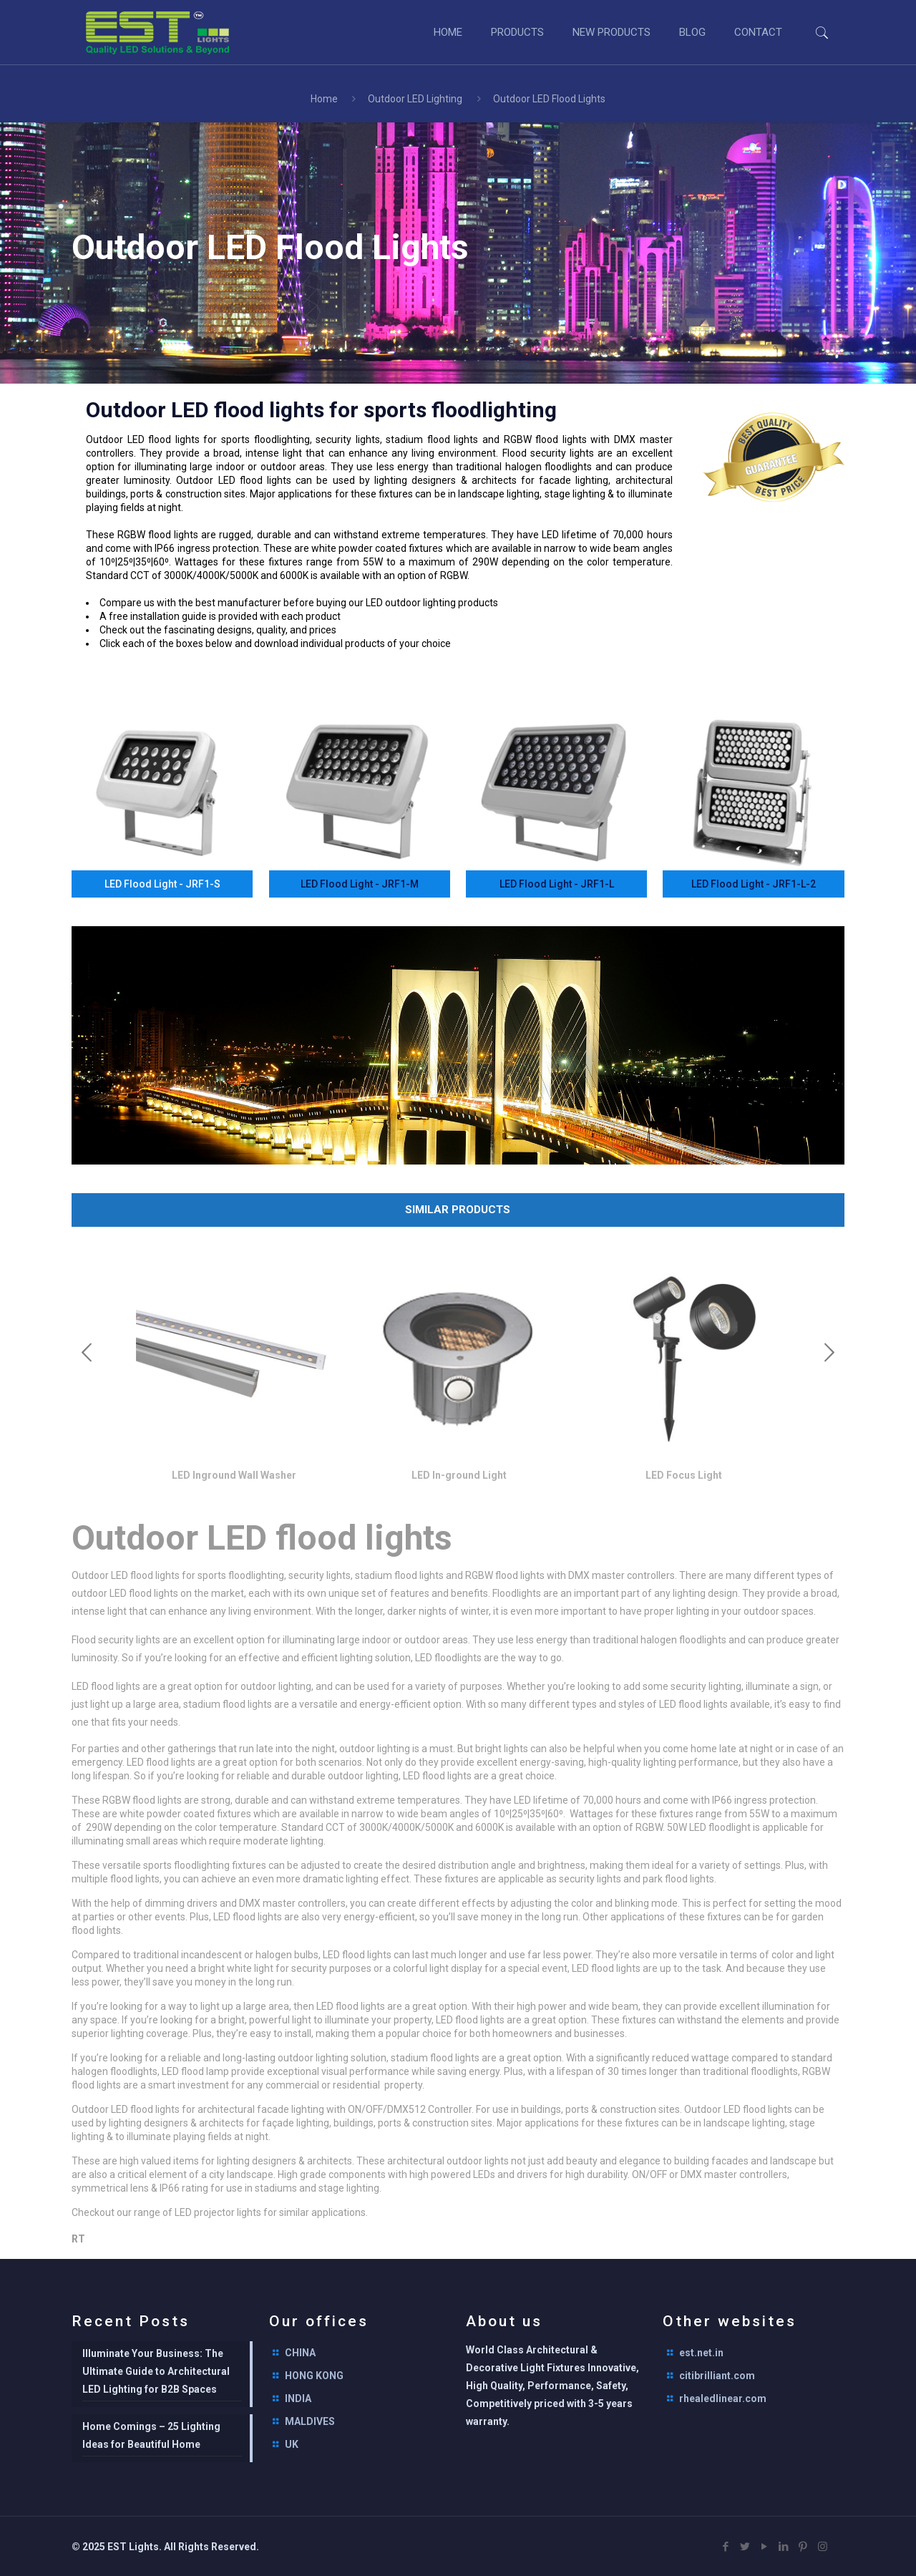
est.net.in (701, 2352)
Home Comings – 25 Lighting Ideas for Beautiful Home (151, 2435)
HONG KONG (314, 2375)
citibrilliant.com (717, 2375)
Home (324, 99)
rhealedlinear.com (722, 2398)
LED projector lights (218, 2212)
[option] (234, 1373)
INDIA (298, 2398)
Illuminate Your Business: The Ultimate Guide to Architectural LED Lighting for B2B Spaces (156, 2371)
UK (291, 2444)
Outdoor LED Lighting (415, 99)
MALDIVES (310, 2421)
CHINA (300, 2352)
